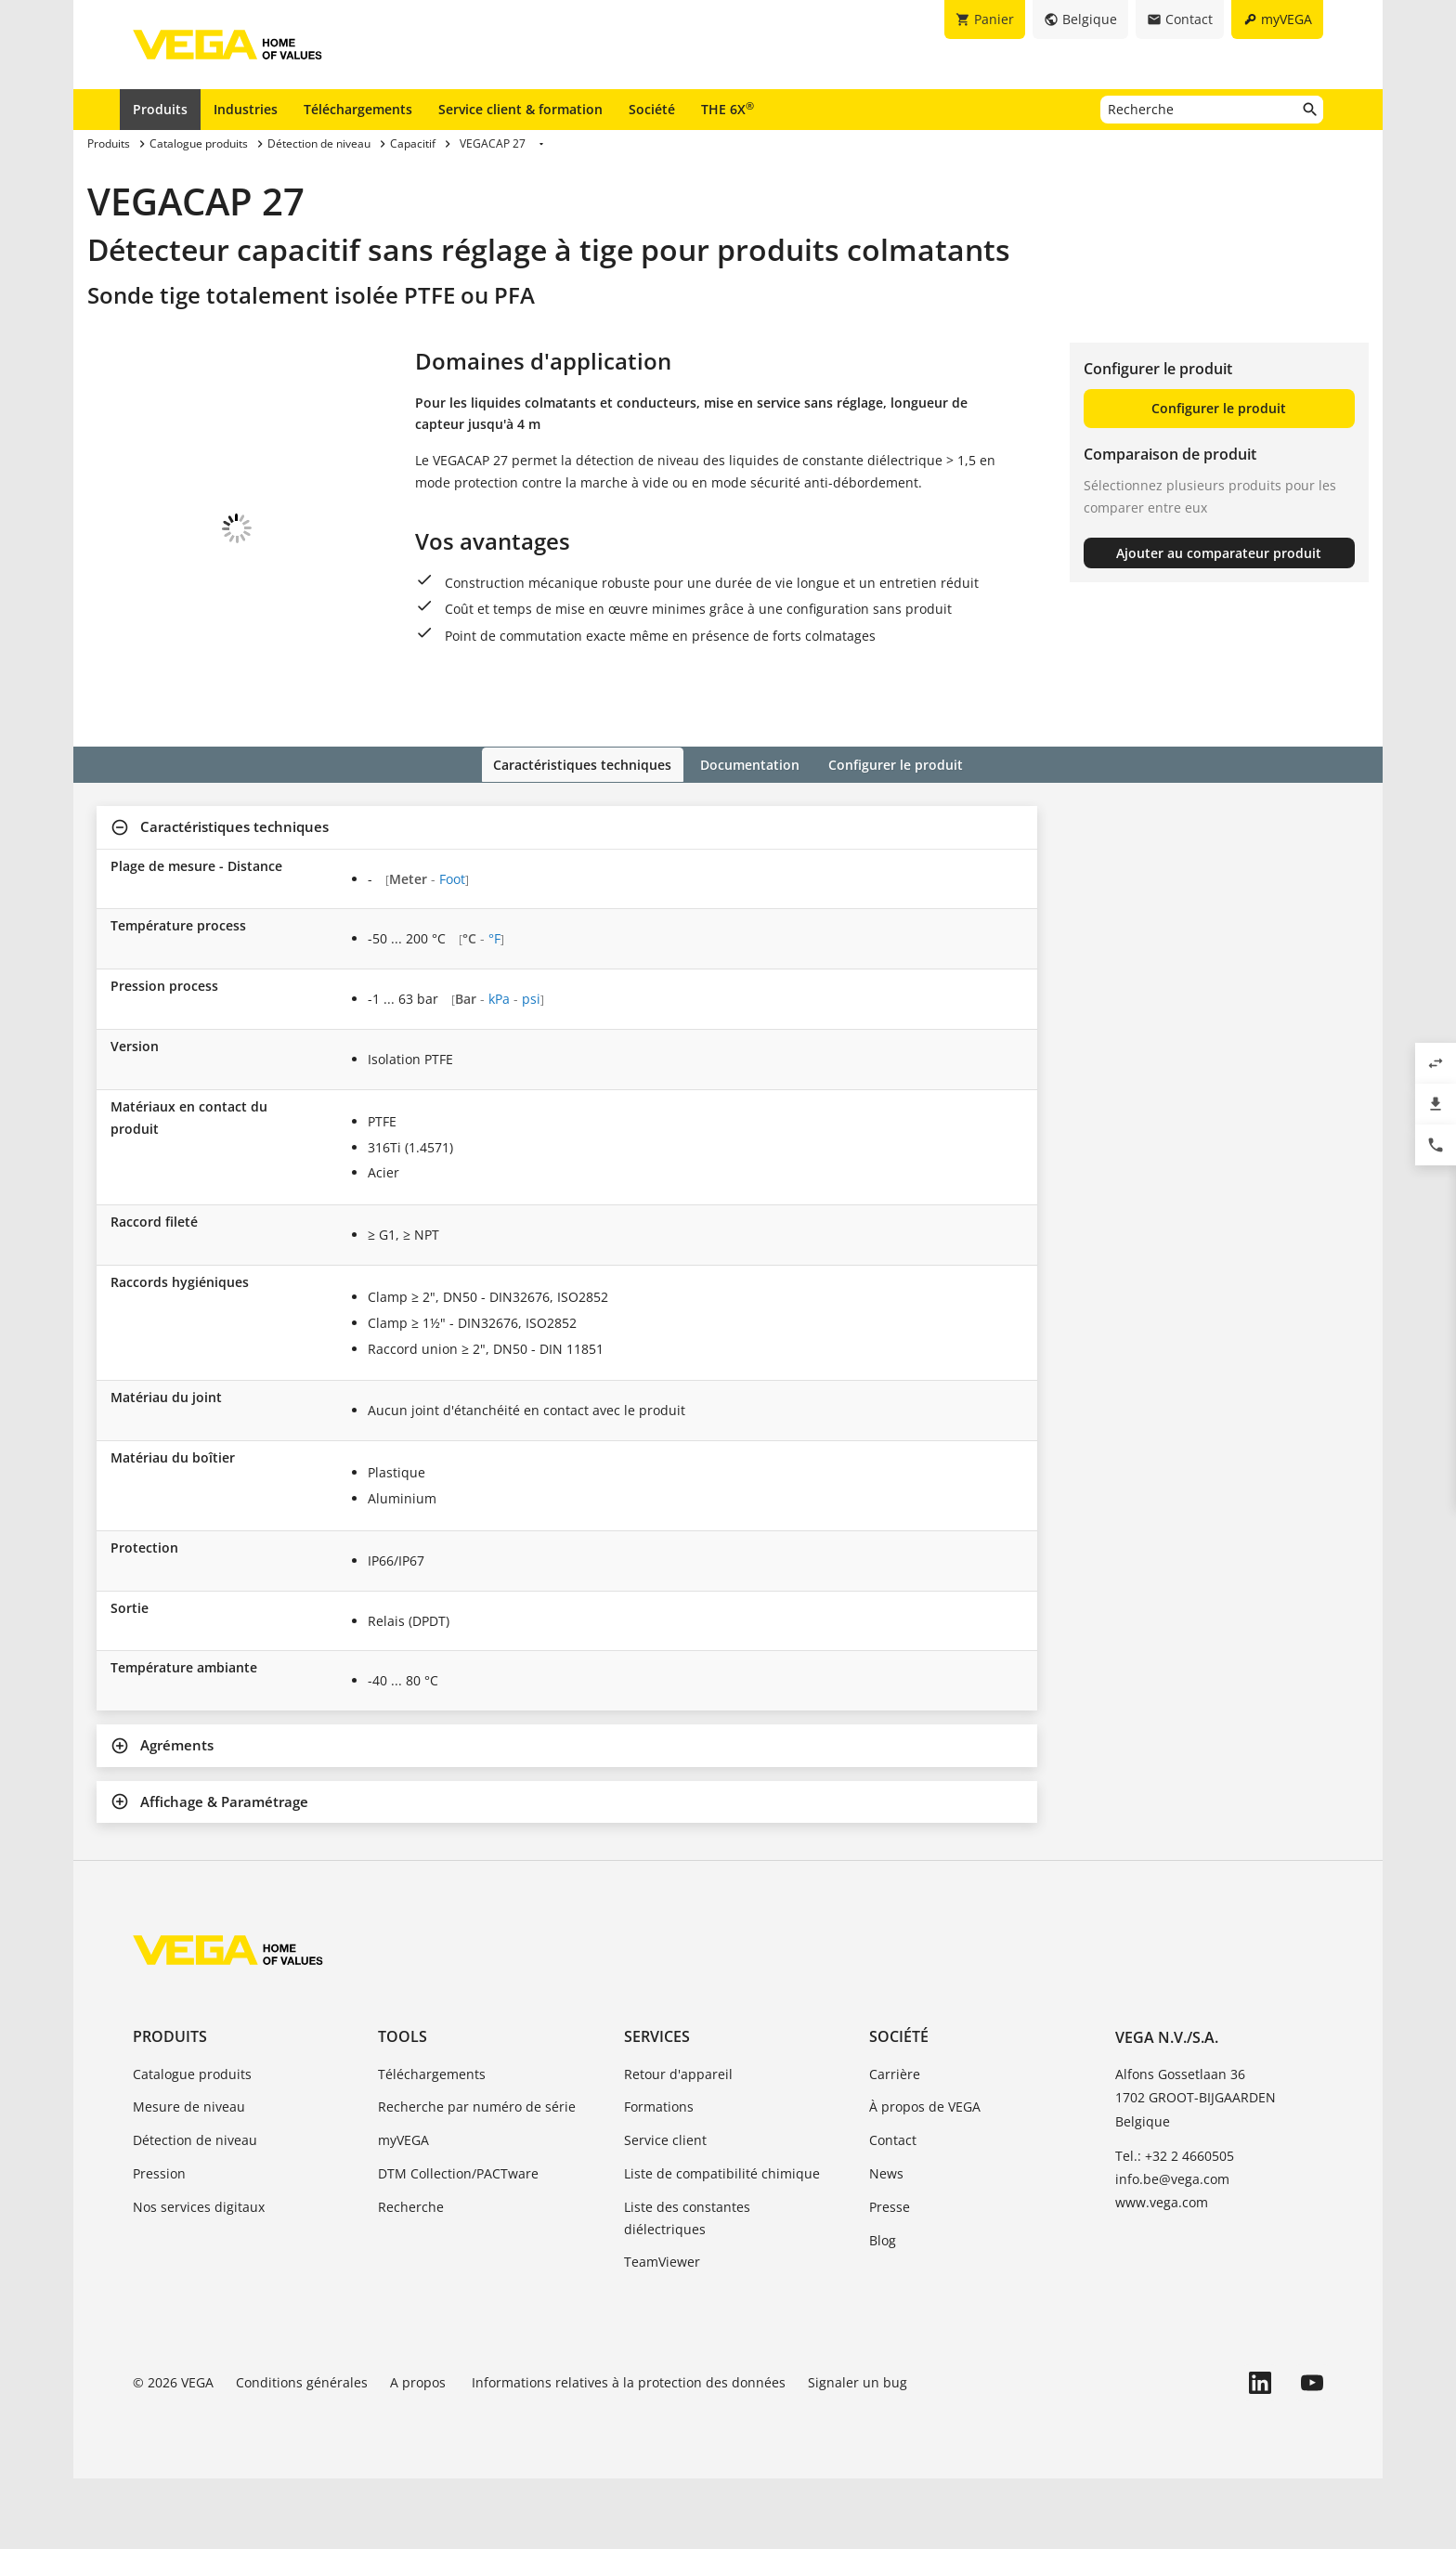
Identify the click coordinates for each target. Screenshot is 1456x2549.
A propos (419, 2454)
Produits (160, 109)
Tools (402, 2108)
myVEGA (403, 2211)
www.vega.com (1161, 2273)
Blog (882, 2311)
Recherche (411, 2277)
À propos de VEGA (925, 2178)
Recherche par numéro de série (477, 2178)
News (886, 2244)
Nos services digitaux (199, 2277)
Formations (659, 2178)
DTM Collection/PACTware (458, 2244)
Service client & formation (520, 109)
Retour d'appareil (678, 2144)
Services (657, 2108)
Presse (889, 2277)
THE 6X (727, 108)
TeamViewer (662, 2333)
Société (652, 109)
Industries (246, 109)
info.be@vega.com (1172, 2249)
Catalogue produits (192, 2144)
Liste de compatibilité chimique (722, 2244)
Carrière (894, 2144)
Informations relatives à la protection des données (629, 2454)
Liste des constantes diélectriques (687, 2288)
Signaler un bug (857, 2454)
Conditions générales (302, 2454)
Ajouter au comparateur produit (1218, 553)
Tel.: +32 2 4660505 (1174, 2226)
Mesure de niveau (189, 2178)
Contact (892, 2211)
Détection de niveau (195, 2211)
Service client (665, 2211)
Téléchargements (358, 109)
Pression (159, 2244)
